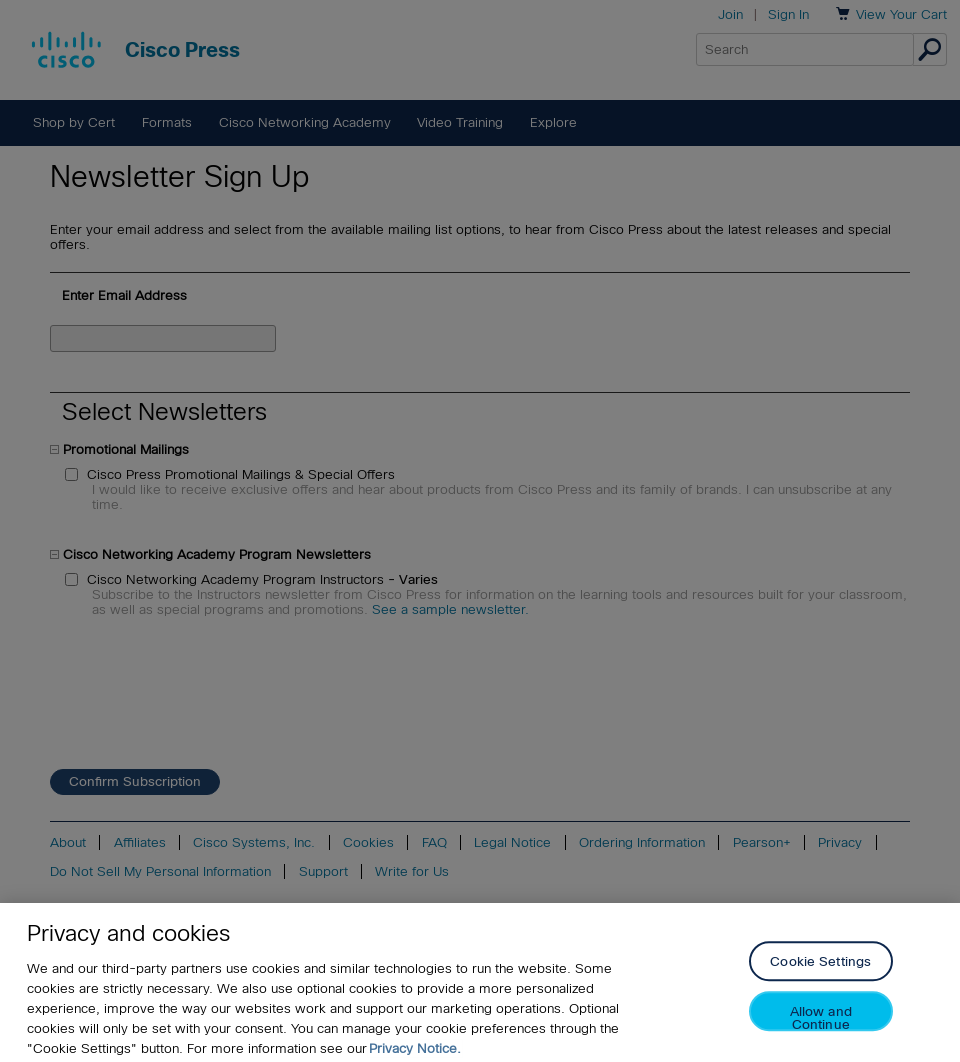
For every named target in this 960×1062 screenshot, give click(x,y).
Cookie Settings (820, 967)
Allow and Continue (821, 1023)
